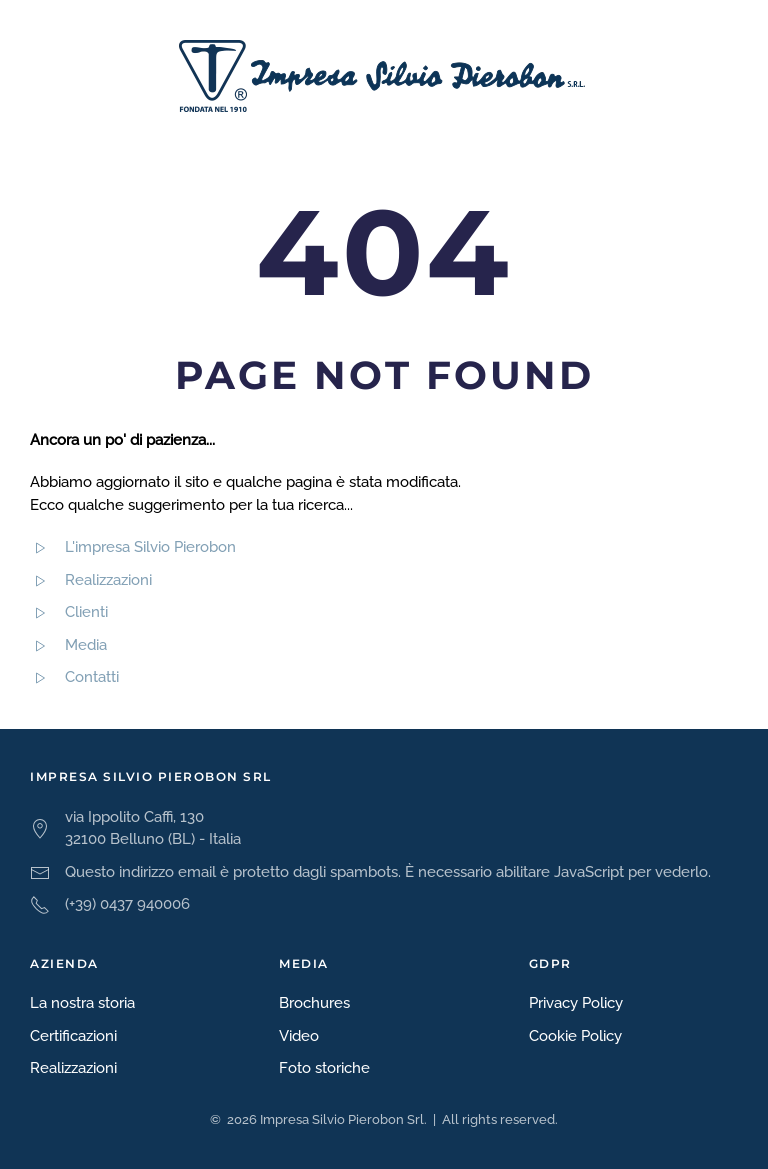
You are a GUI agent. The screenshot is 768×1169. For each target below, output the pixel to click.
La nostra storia (82, 1003)
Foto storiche (324, 1068)
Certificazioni (73, 1036)
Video (299, 1036)
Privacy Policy (576, 1003)
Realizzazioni (73, 1068)
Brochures (314, 1003)
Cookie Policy (575, 1036)
